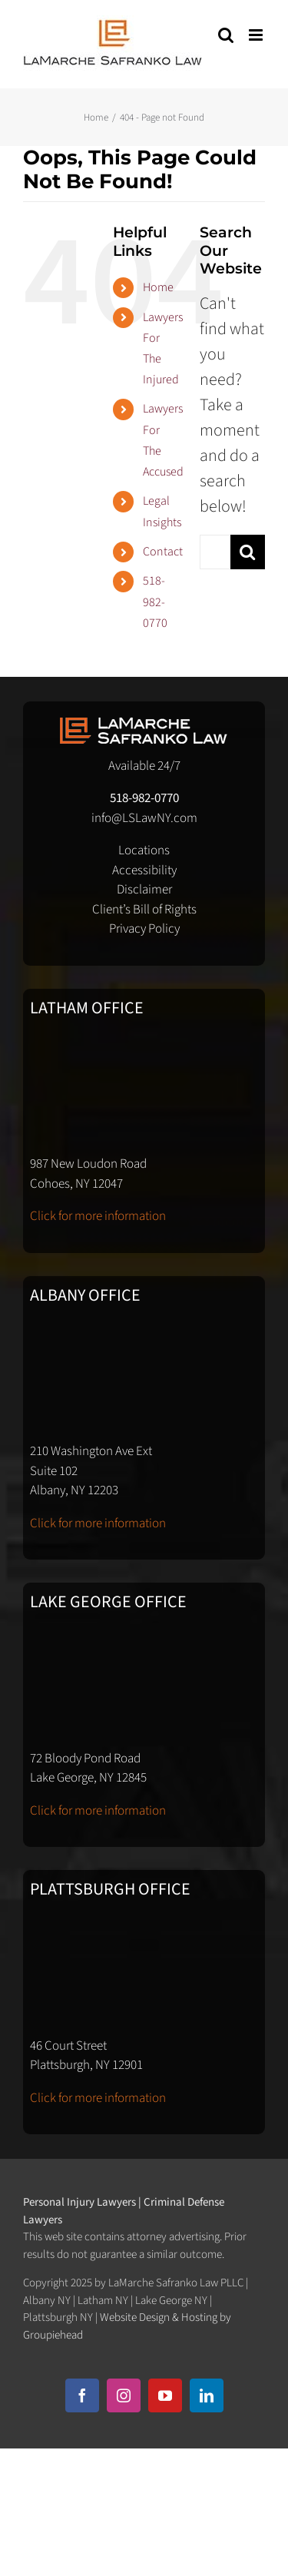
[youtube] (165, 2395)
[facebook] (82, 2395)
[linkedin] (206, 2395)
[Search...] (215, 552)
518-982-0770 (155, 601)
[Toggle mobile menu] (257, 35)
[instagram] (124, 2395)
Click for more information (98, 1216)
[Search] (247, 552)
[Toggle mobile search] (225, 35)
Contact (163, 551)
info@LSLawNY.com (144, 818)
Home (158, 287)
